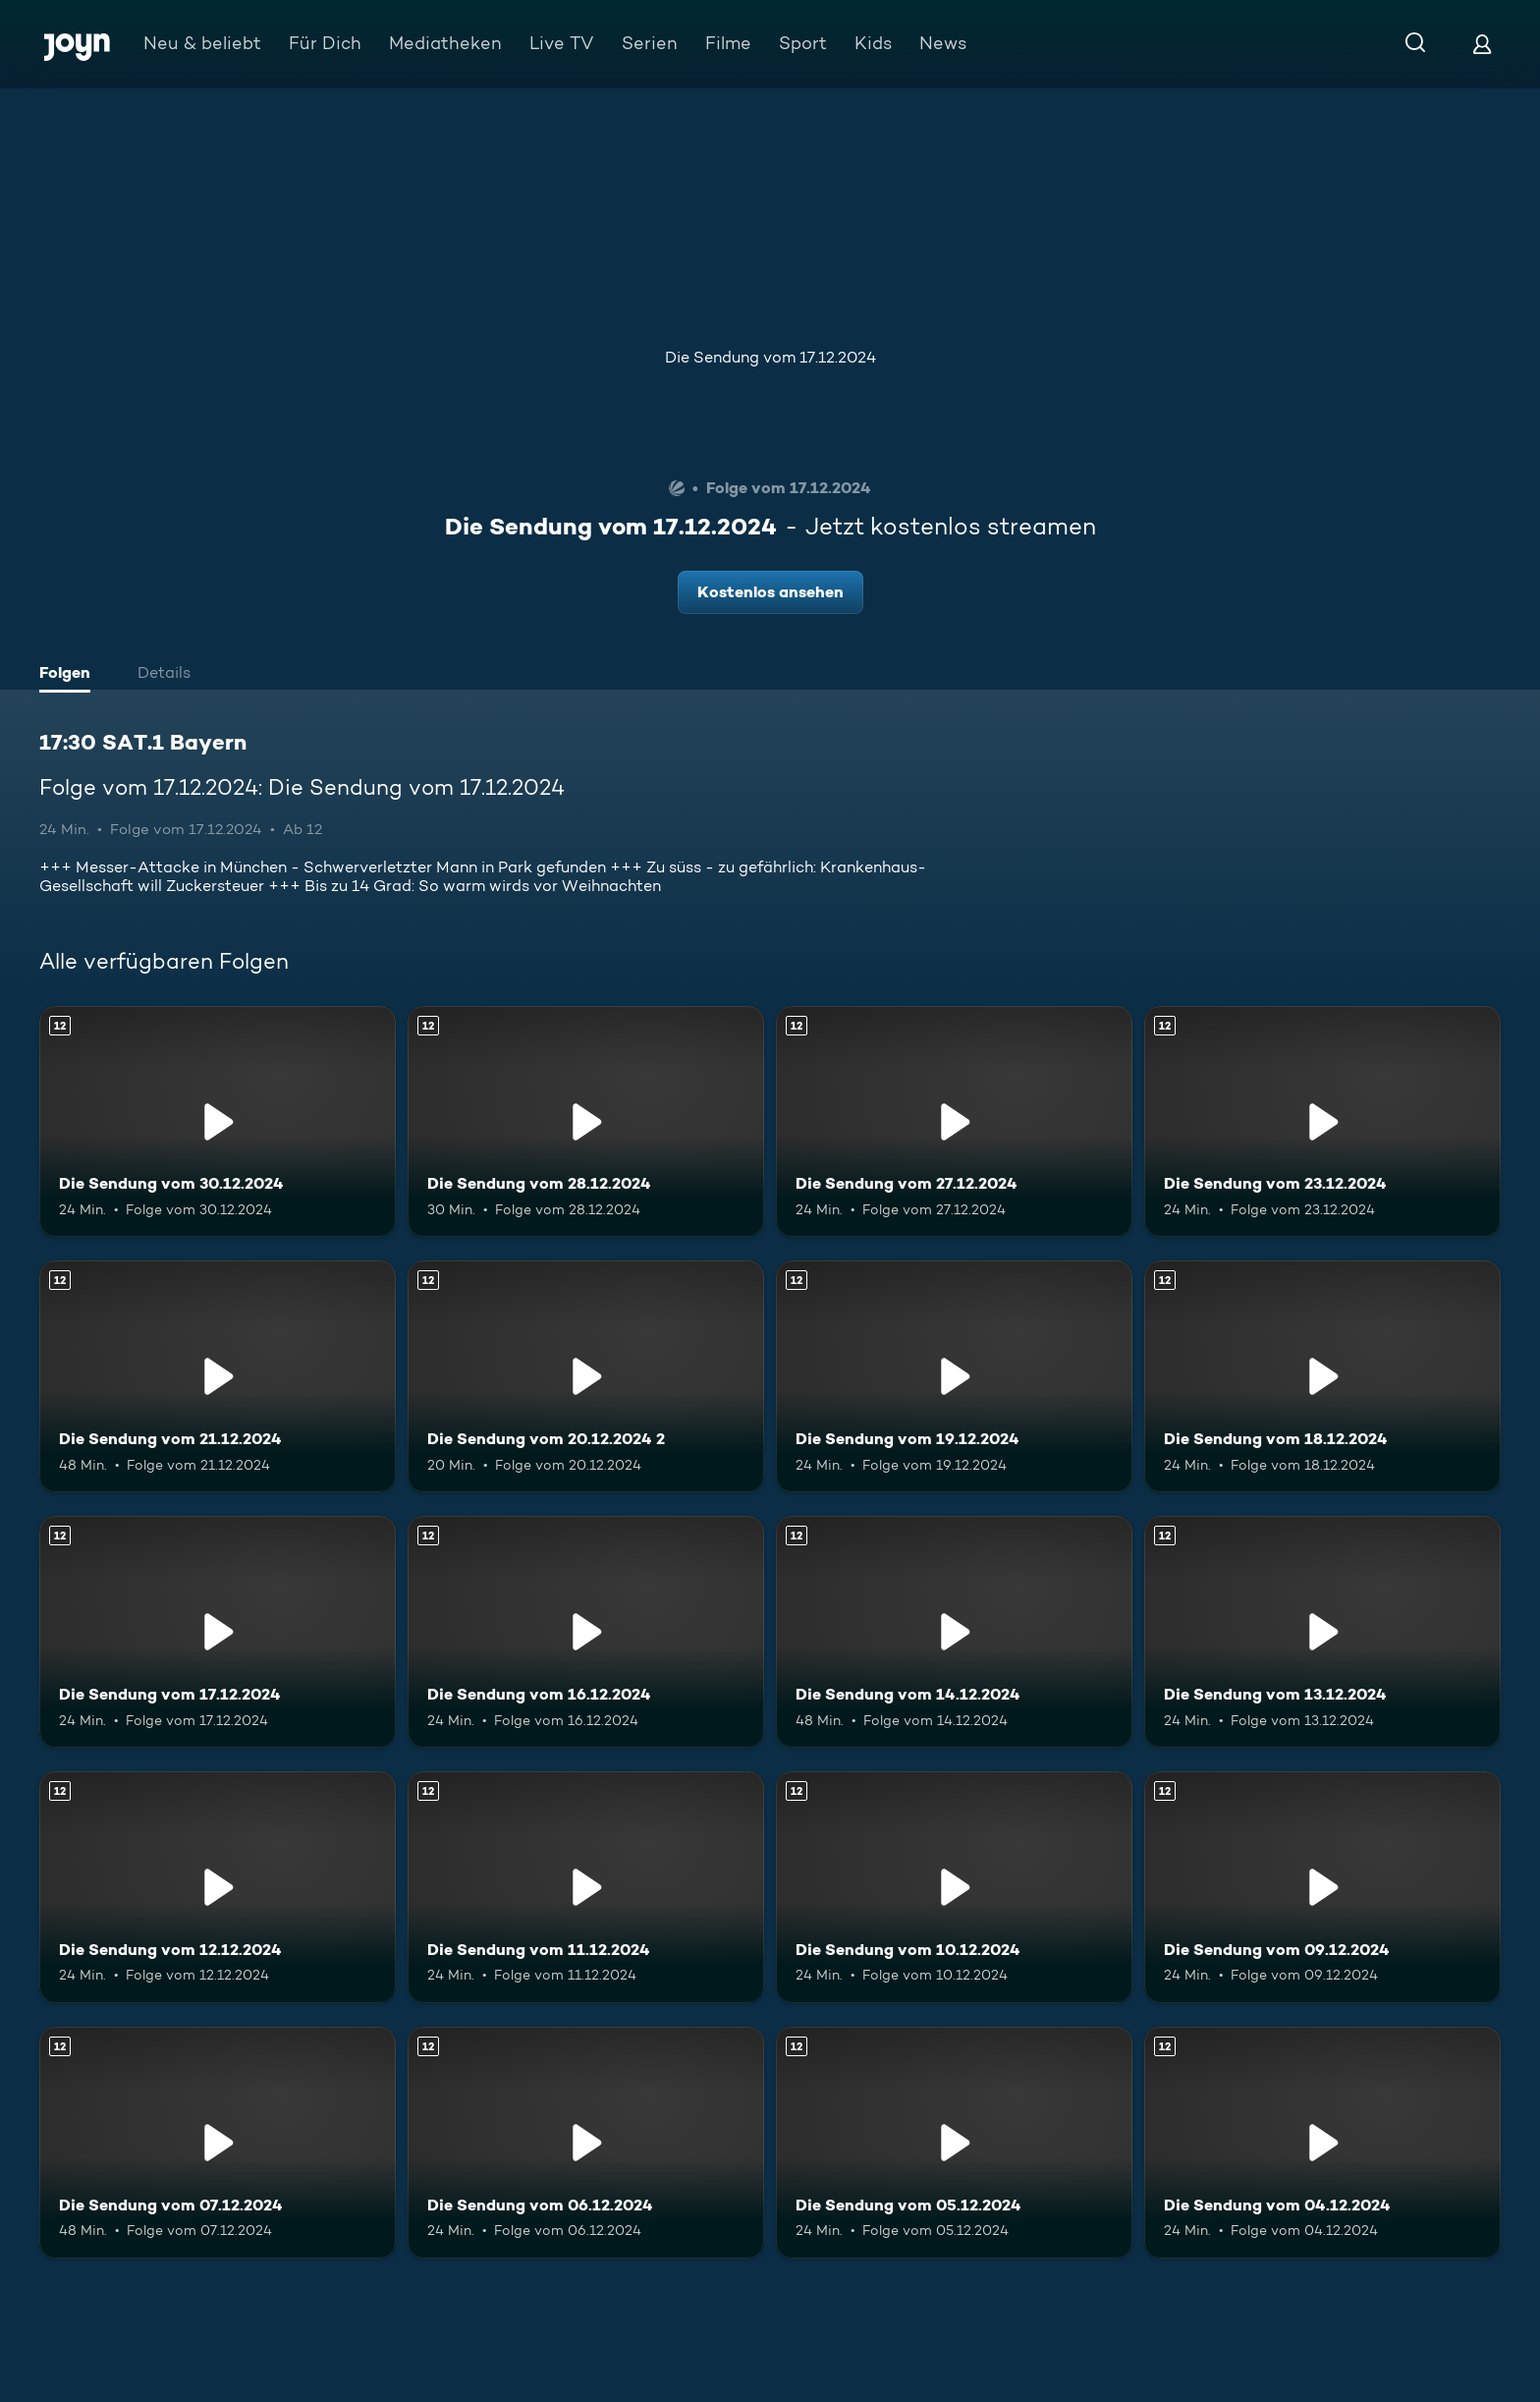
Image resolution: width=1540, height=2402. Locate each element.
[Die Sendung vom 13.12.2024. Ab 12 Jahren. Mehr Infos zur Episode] (1322, 1632)
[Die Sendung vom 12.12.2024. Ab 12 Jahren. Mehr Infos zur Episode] (217, 1887)
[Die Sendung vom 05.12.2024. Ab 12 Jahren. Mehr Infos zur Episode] (954, 2143)
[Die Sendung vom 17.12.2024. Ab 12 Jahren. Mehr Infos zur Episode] (217, 1632)
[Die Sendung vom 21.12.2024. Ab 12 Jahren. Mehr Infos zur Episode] (217, 1376)
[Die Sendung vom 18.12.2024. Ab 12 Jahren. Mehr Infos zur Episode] (1322, 1376)
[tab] (69, 675)
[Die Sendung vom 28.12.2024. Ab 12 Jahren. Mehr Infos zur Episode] (586, 1122)
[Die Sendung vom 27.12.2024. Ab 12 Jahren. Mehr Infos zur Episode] (954, 1122)
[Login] (1482, 44)
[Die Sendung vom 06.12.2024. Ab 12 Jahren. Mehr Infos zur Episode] (586, 2143)
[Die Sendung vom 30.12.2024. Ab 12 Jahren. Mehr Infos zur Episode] (217, 1122)
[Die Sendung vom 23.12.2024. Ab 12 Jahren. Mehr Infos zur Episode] (1322, 1122)
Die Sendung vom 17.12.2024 (770, 357)
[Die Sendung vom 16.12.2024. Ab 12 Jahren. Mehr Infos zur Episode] (586, 1632)
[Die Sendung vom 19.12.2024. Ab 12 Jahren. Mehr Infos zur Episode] (954, 1376)
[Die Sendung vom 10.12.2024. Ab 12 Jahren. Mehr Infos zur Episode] (954, 1887)
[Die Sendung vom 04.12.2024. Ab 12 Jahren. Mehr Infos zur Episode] (1322, 2143)
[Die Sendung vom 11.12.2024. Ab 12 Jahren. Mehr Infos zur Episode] (586, 1887)
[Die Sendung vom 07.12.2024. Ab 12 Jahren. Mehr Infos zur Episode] (217, 2143)
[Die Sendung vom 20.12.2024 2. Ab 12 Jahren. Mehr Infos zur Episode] (586, 1376)
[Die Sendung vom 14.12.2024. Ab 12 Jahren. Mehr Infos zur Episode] (954, 1632)
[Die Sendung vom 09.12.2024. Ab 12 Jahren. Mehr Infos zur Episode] (1322, 1887)
